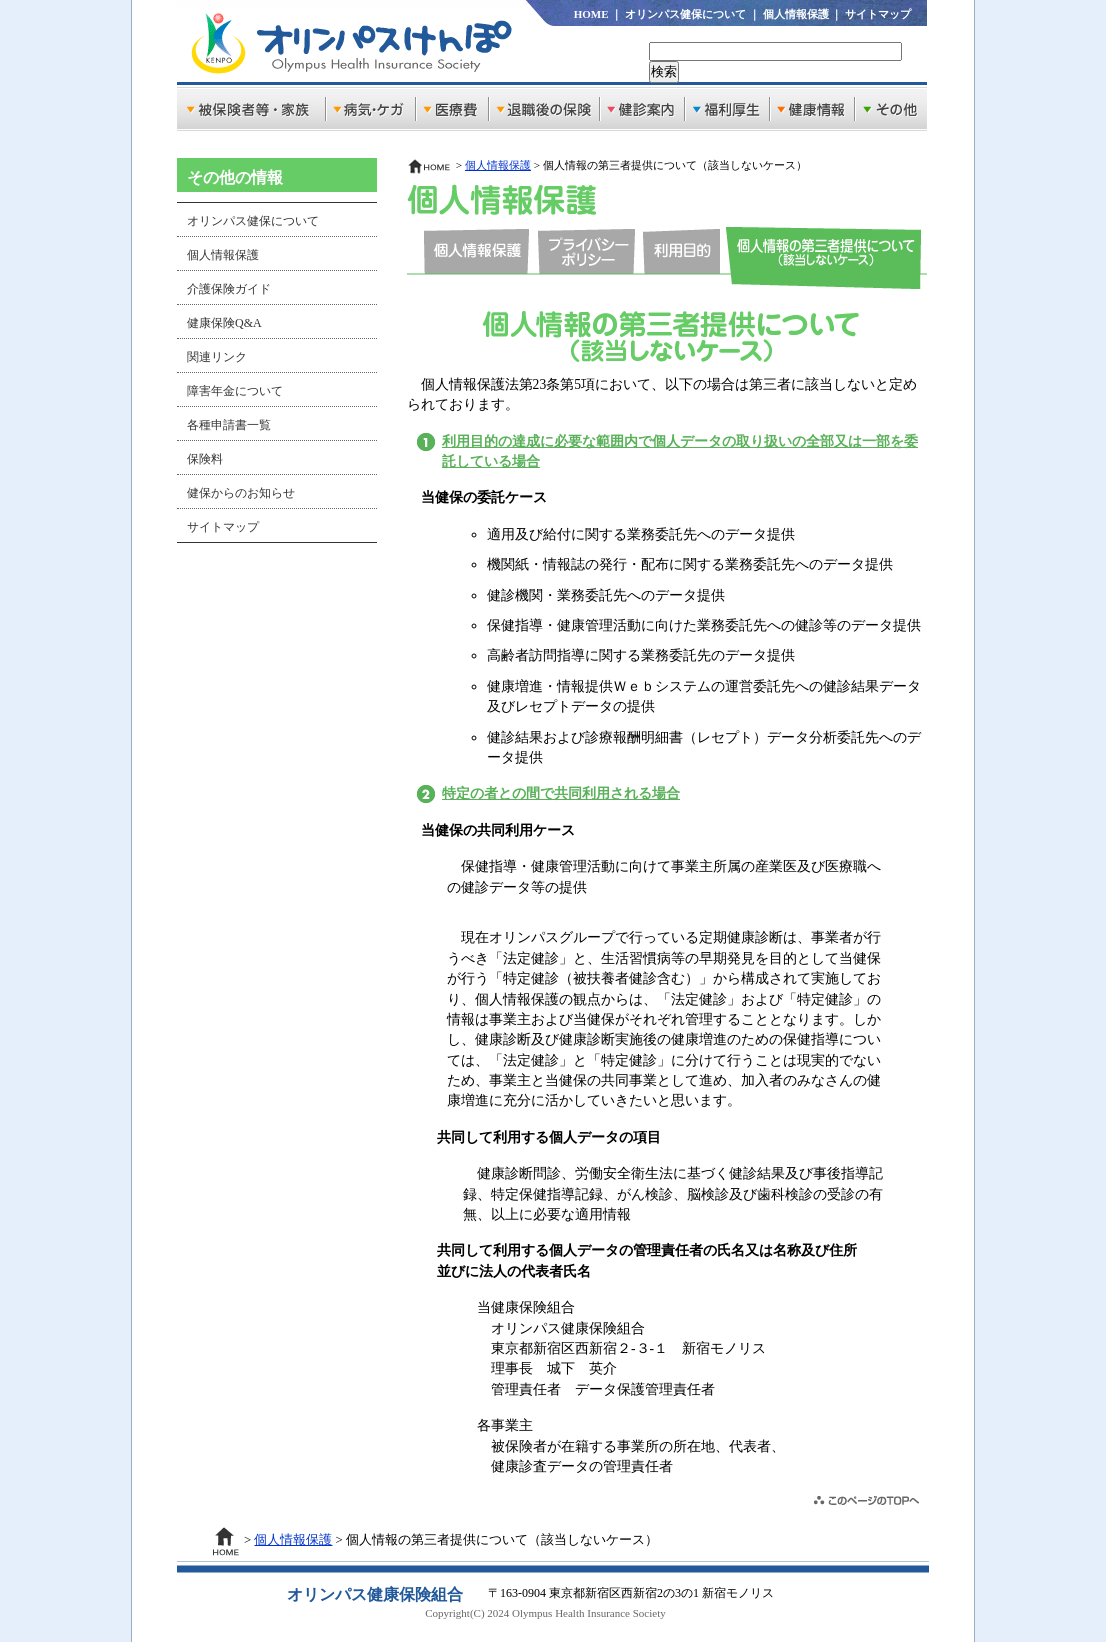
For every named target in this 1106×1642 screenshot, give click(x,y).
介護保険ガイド (229, 289)
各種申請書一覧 (229, 425)
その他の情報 (235, 177)
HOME (591, 14)
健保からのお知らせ (241, 493)
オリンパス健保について (685, 14)
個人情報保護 (796, 14)
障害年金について (235, 391)
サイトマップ (878, 14)
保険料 (205, 459)
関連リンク (217, 357)
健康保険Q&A (224, 323)
